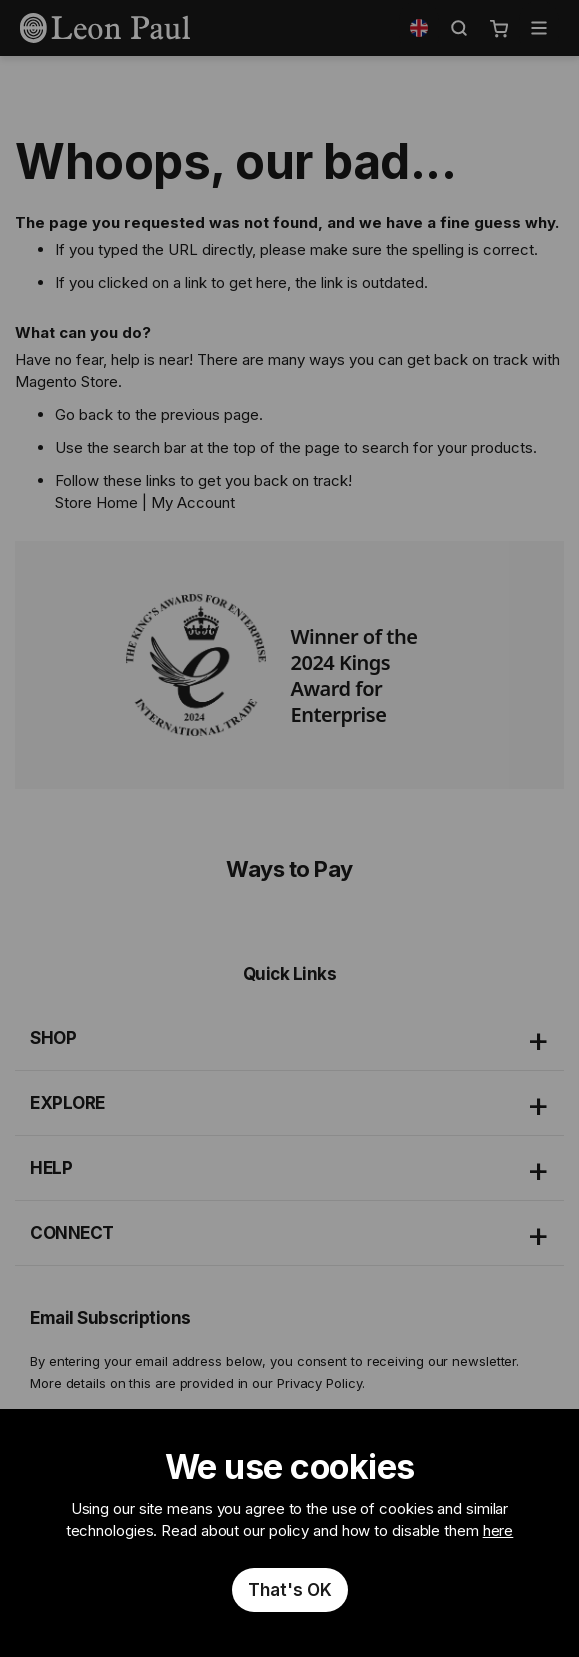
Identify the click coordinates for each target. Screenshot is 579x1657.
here (498, 1530)
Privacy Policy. (321, 1383)
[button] (419, 28)
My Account (193, 502)
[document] (289, 1533)
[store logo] (105, 28)
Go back (84, 414)
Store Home (96, 502)
